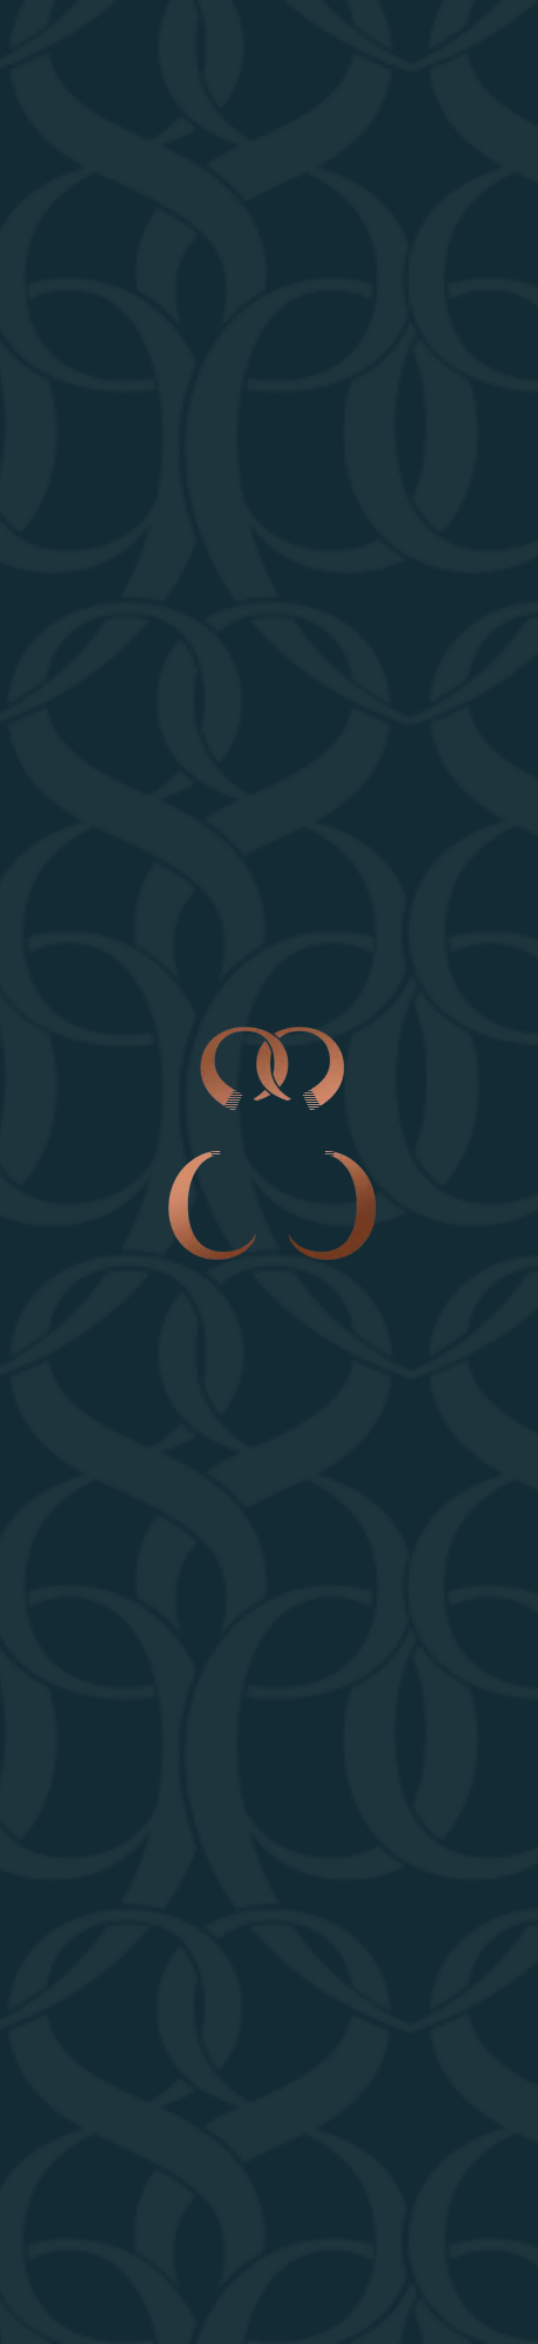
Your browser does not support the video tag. (269, 1172)
